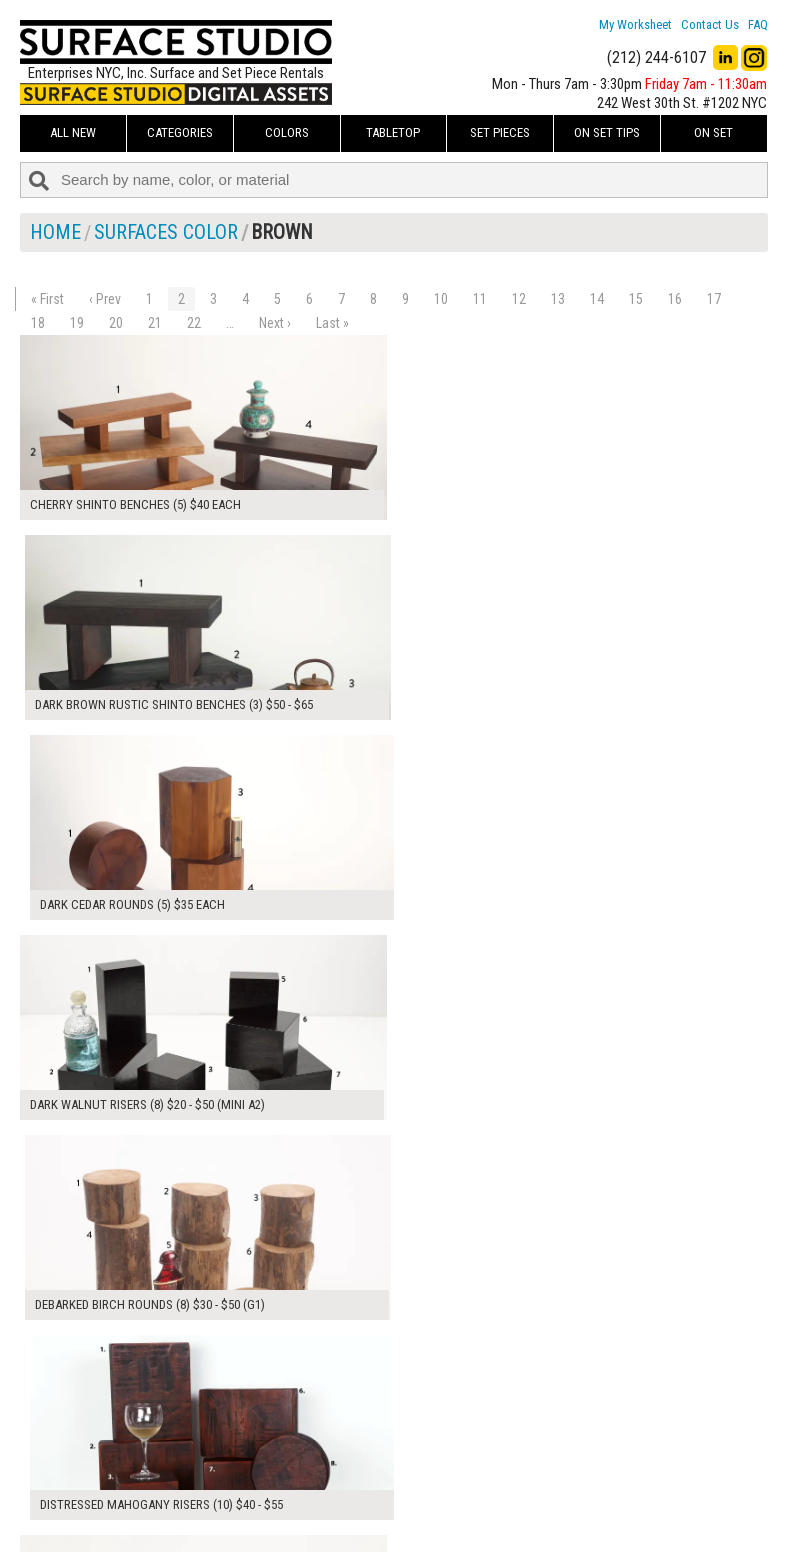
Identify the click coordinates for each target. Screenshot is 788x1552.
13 (558, 299)
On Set (713, 132)
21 (155, 323)
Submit (565, 1495)
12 (519, 299)
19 (77, 323)
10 (441, 299)
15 (636, 299)
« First (47, 299)
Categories (180, 132)
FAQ (758, 24)
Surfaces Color (166, 232)
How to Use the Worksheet (359, 1452)
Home (55, 232)
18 (38, 323)
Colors (287, 132)
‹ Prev (105, 299)
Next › (275, 323)
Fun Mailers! (317, 1519)
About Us (310, 1474)
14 (597, 299)
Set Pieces (500, 132)
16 (675, 299)
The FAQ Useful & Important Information (396, 1496)
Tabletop (393, 132)
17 (714, 299)
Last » (332, 323)
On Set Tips (607, 132)
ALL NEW (73, 132)
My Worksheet (635, 24)
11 (480, 299)
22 (194, 323)
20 (116, 323)
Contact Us (710, 24)
